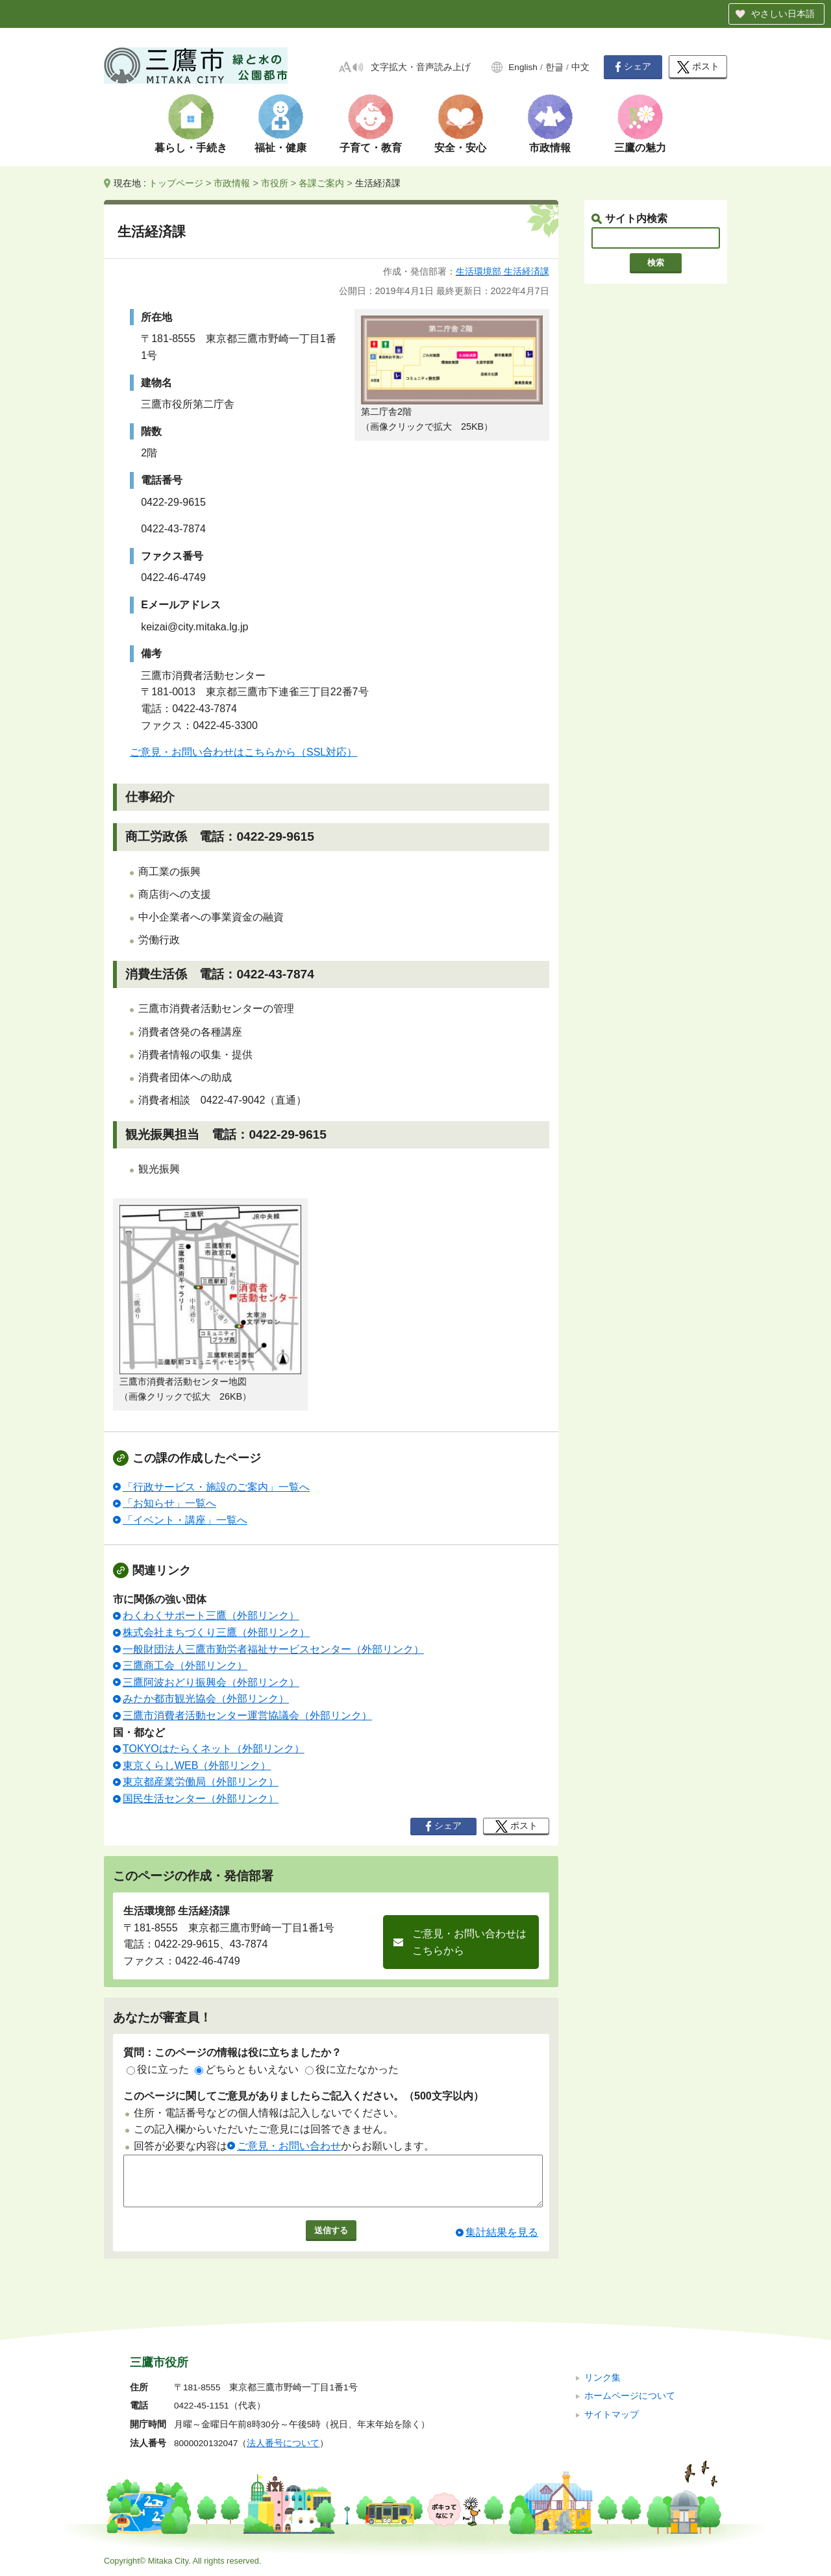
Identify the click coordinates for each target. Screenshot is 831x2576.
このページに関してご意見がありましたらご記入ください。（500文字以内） (303, 2095)
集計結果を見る (501, 2242)
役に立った (158, 2069)
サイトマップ (611, 2415)
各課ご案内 (321, 183)
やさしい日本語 (783, 13)
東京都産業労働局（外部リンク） (201, 1781)
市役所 (274, 183)
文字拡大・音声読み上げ (421, 67)
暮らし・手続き (191, 147)
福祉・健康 (280, 147)
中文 (580, 67)
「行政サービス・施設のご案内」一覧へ (216, 1486)
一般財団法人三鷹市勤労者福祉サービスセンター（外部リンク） (273, 1649)
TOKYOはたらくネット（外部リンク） (213, 1748)
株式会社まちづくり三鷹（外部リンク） (216, 1632)
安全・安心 (460, 147)
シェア (633, 67)
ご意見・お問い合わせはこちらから (469, 1942)
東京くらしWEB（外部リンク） (197, 1765)
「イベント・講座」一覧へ (185, 1520)
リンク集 (602, 2378)
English (523, 67)
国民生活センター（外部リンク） (201, 1798)
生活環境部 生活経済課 (502, 271)
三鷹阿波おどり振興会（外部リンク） (211, 1682)
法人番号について (283, 2443)
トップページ (176, 183)
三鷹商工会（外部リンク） (185, 1665)
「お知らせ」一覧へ (169, 1503)
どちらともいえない (247, 2069)
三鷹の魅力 (640, 147)
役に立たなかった (352, 2069)
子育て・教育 (371, 147)
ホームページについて (629, 2396)
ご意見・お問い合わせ (289, 2145)
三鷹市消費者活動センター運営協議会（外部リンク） (247, 1715)
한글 (554, 67)
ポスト (698, 67)
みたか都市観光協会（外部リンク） (206, 1698)
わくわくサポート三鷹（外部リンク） (211, 1615)
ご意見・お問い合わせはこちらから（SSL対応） (243, 752)
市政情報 (550, 147)
